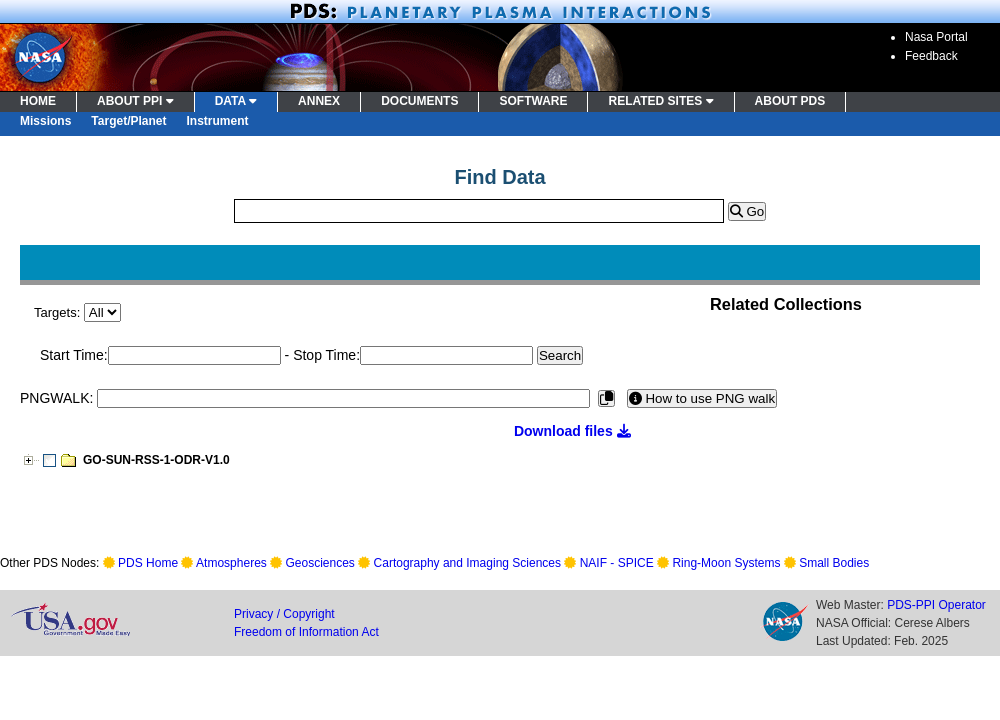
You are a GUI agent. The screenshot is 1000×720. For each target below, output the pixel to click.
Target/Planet (128, 121)
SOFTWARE (533, 101)
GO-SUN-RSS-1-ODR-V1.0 (156, 460)
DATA (236, 101)
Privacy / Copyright (284, 614)
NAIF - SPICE (617, 563)
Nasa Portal (936, 37)
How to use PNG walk (702, 398)
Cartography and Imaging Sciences (467, 563)
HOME (38, 101)
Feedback (931, 56)
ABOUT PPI (135, 101)
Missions (45, 121)
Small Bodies (834, 563)
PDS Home (148, 563)
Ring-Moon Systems (726, 563)
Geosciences (320, 563)
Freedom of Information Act (306, 632)
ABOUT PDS (790, 101)
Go (747, 211)
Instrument (218, 121)
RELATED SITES (660, 101)
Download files (572, 431)
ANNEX (319, 101)
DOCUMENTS (419, 101)
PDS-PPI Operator (936, 605)
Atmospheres (231, 563)
